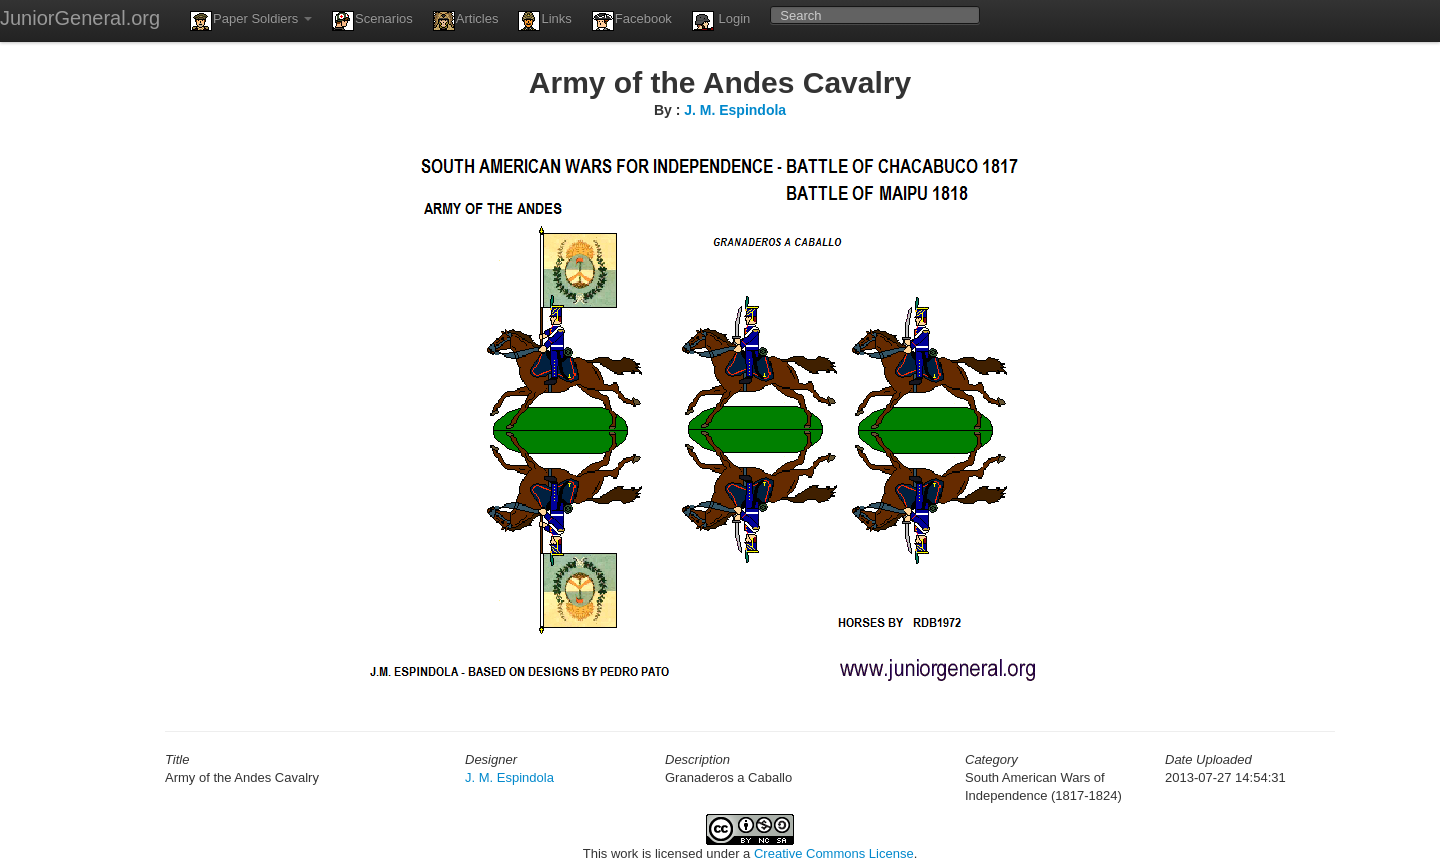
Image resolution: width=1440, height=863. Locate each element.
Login (721, 21)
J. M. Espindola (735, 110)
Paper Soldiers (251, 21)
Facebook (632, 21)
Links (544, 21)
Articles (466, 21)
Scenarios (372, 21)
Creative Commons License (834, 853)
